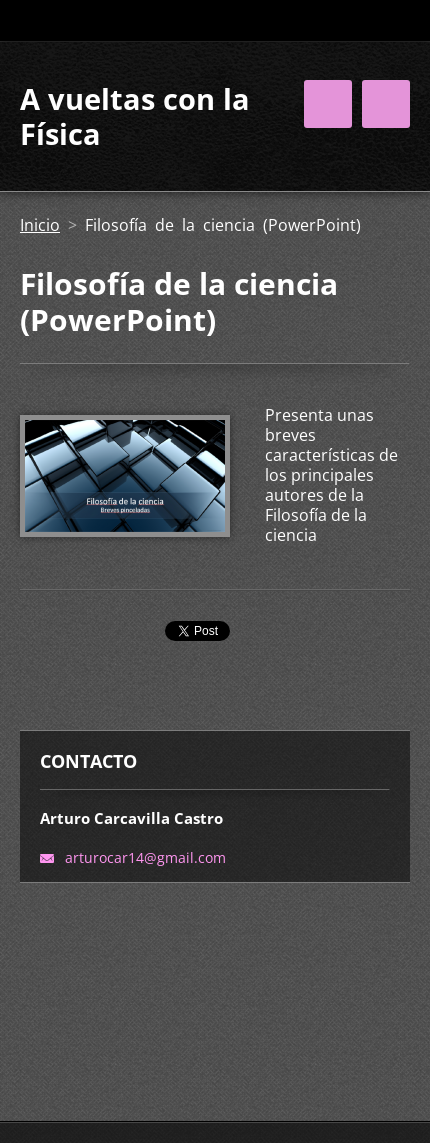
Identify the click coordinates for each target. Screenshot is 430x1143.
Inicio (40, 225)
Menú (386, 104)
